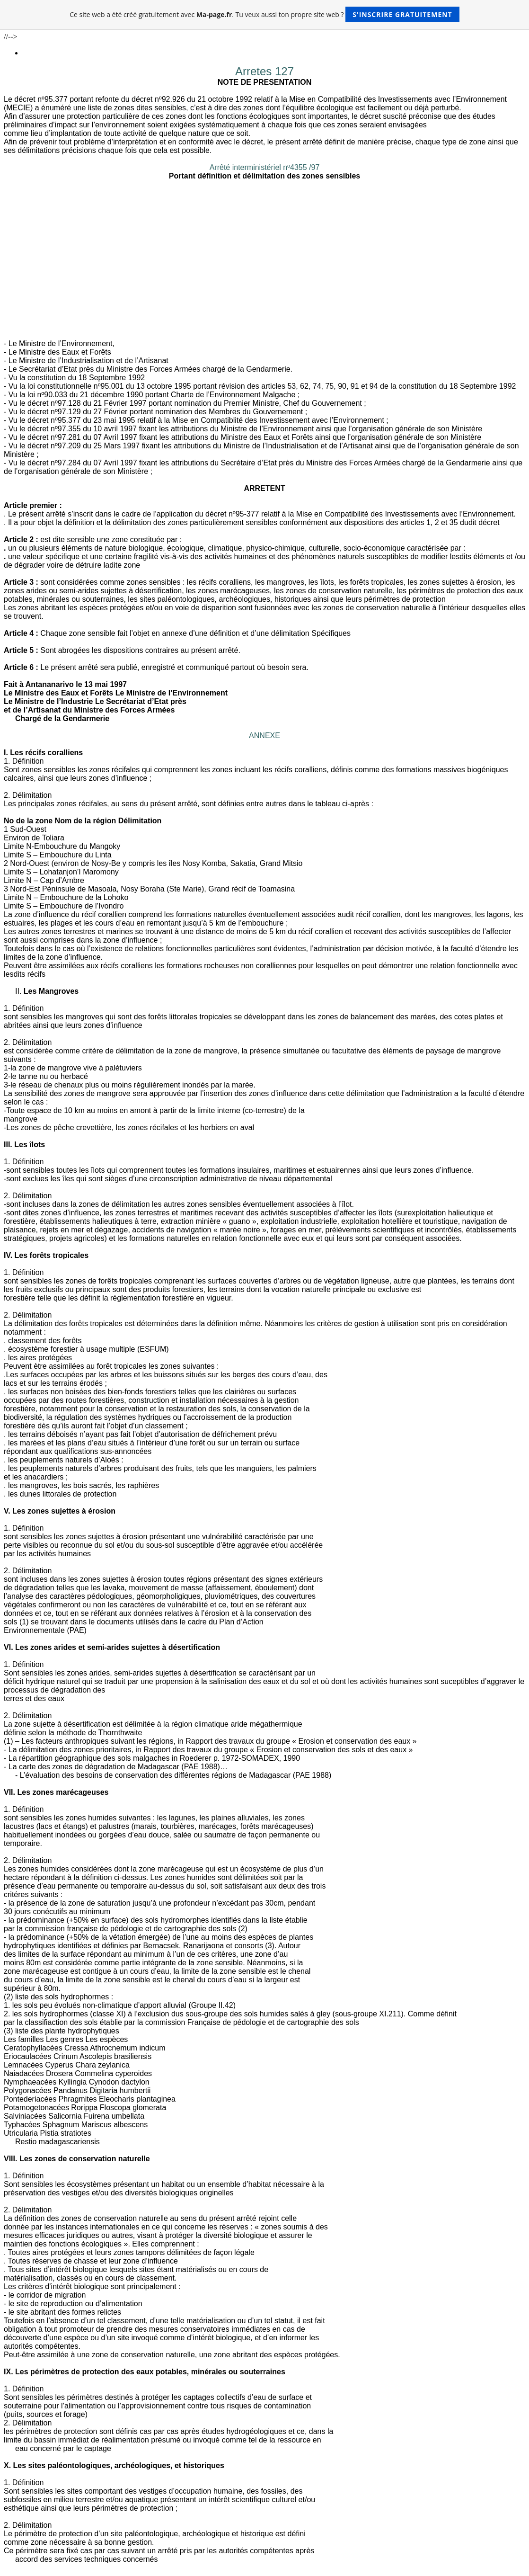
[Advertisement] (264, 268)
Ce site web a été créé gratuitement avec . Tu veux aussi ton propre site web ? (264, 14)
